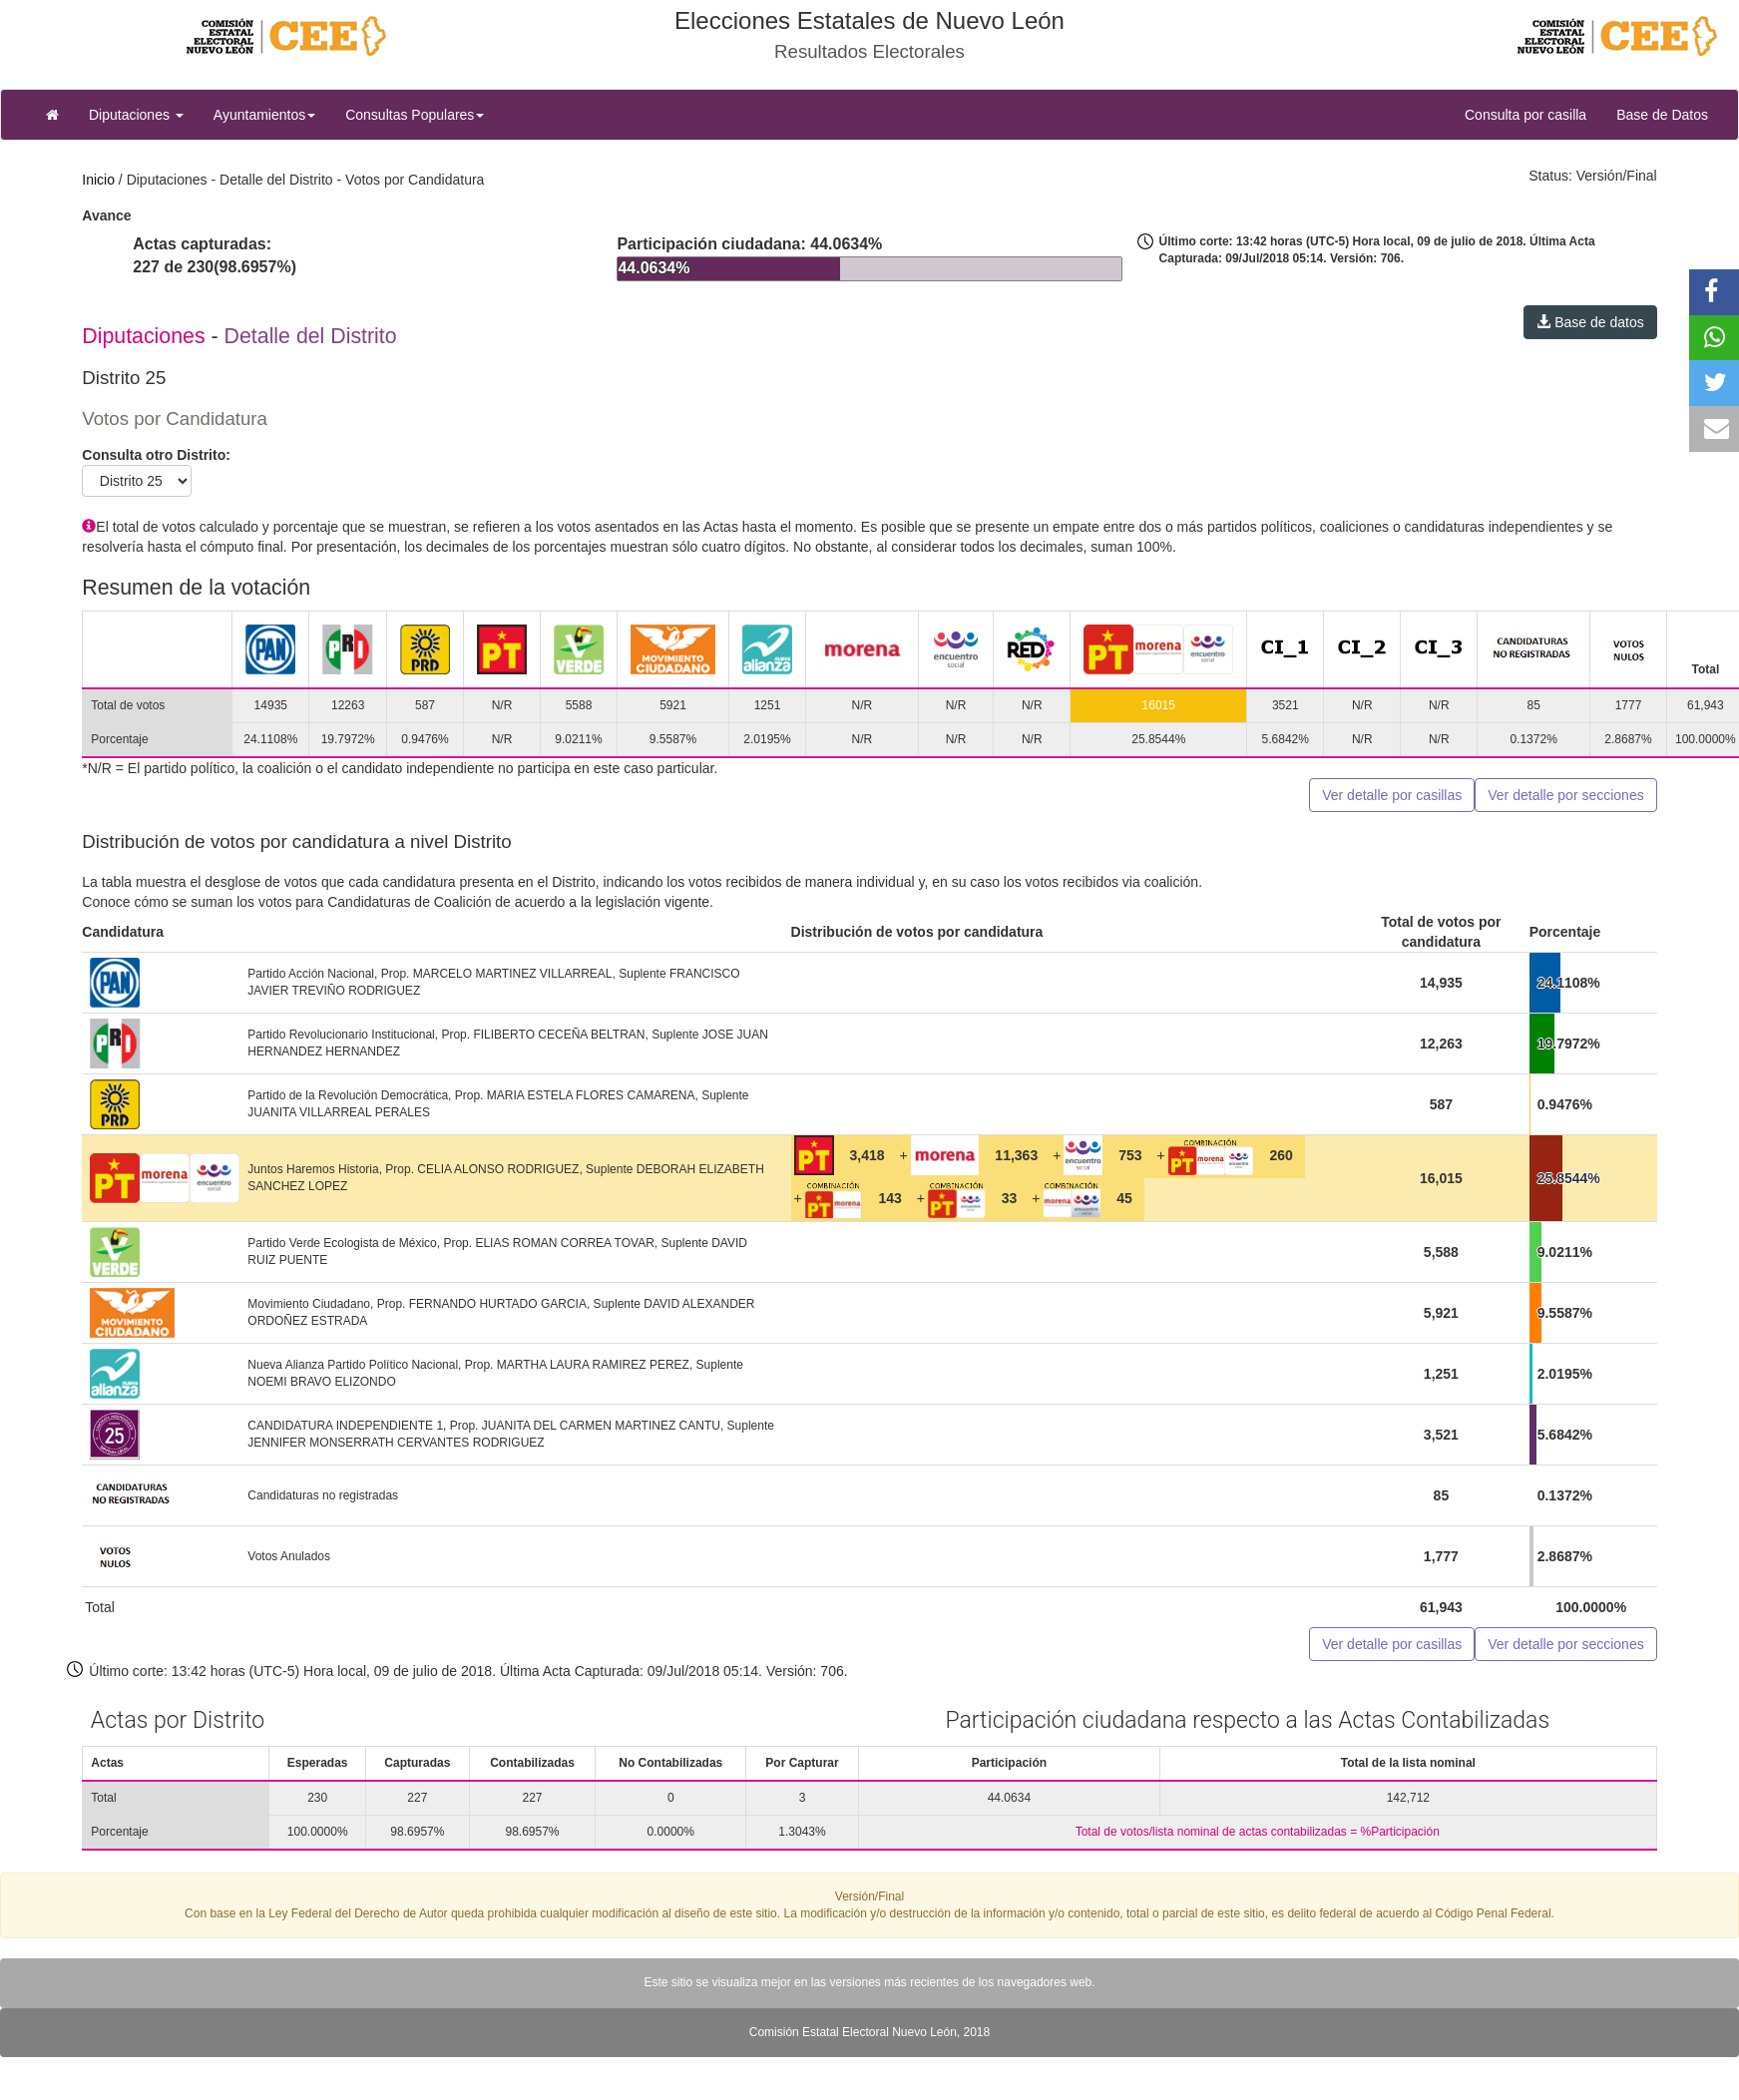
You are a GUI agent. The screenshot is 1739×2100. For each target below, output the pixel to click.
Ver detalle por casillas (1392, 795)
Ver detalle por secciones (1565, 795)
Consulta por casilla (1533, 113)
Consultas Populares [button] (414, 115)
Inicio (98, 180)
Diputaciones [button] (136, 115)
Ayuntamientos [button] (264, 115)
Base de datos (1589, 322)
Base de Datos (1662, 115)
